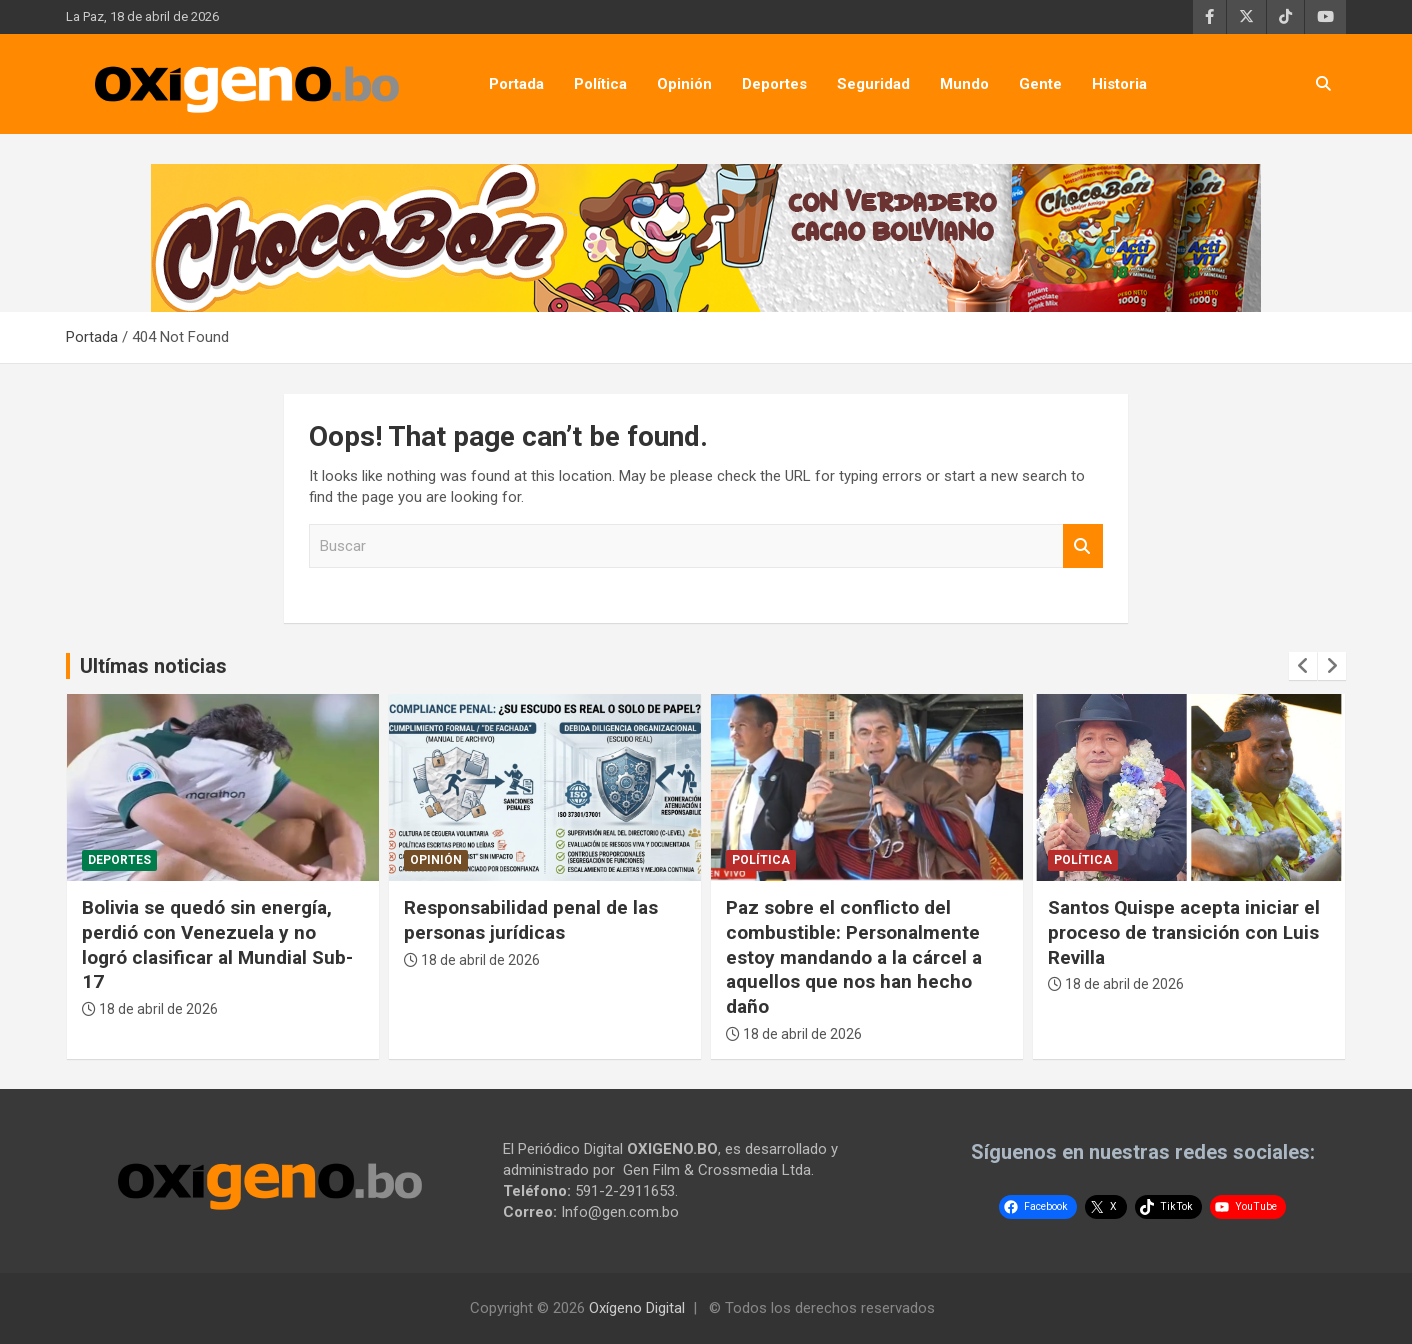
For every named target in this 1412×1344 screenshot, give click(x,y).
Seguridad (873, 84)
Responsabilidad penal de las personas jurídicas (531, 920)
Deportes (774, 84)
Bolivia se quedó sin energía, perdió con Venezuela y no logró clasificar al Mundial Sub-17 (217, 944)
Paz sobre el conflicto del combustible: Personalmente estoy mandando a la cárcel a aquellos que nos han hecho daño (854, 957)
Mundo (964, 84)
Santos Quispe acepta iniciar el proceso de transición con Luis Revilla (1184, 932)
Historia (1119, 84)
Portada (516, 84)
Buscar (1083, 546)
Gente (1040, 84)
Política (600, 84)
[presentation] (1303, 666)
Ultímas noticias (153, 666)
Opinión (684, 84)
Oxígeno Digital (637, 1308)
